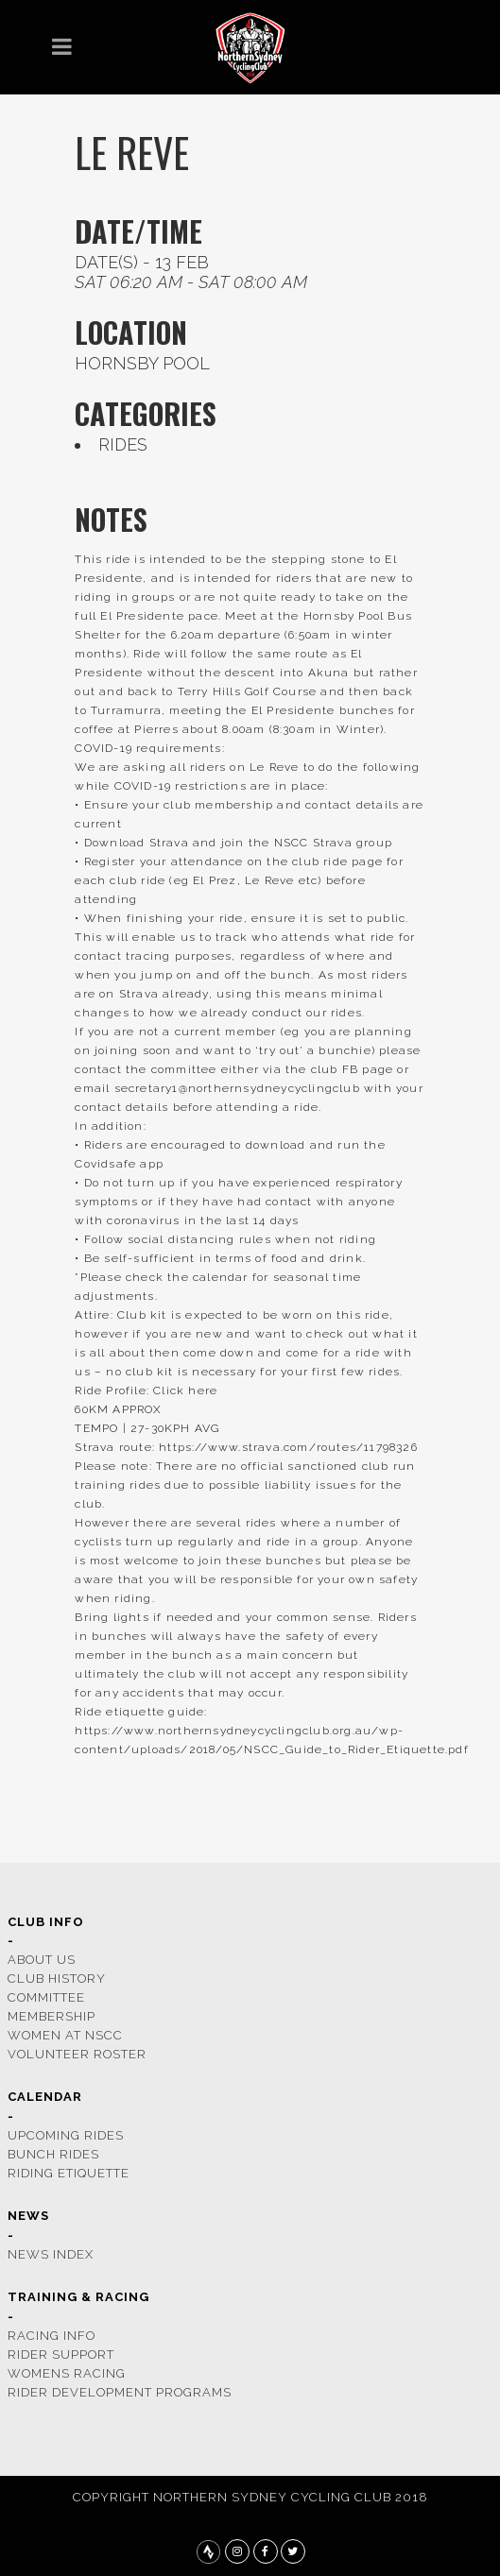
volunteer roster (77, 2054)
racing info (51, 2336)
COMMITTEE (46, 1997)
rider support (61, 2354)
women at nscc (65, 2035)
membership (51, 2016)
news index (51, 2254)
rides (122, 444)
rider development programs (120, 2392)
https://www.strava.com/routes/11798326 (288, 1447)
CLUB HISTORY (57, 1978)
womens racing (67, 2373)
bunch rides (53, 2154)
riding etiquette (68, 2173)
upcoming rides (66, 2135)
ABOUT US (42, 1960)
